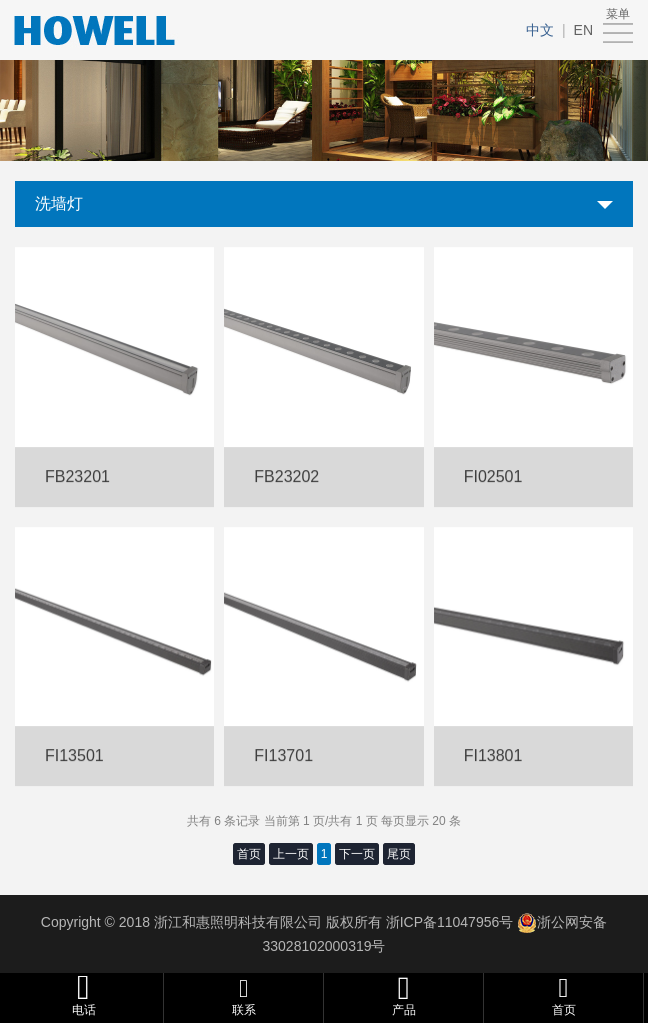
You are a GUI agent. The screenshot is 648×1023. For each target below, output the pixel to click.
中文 (540, 30)
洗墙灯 (59, 203)
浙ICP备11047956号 (448, 922)
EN (583, 30)
